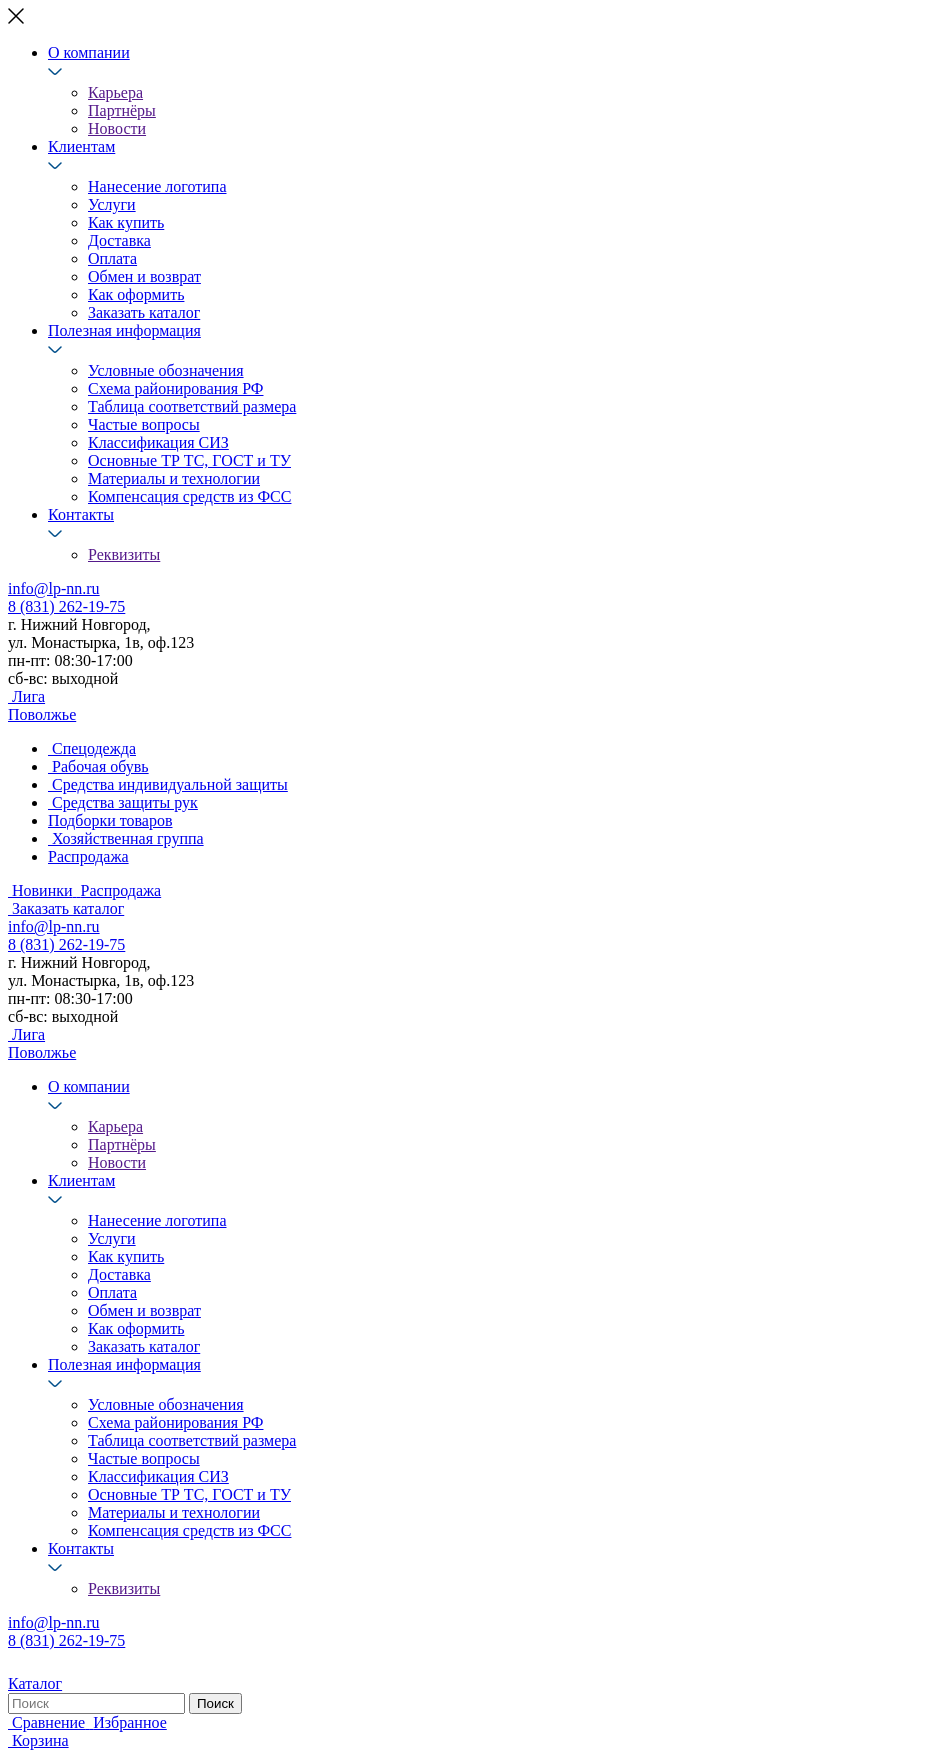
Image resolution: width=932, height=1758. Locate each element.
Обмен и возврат (144, 276)
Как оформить (136, 294)
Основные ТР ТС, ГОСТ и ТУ (189, 460)
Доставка (119, 240)
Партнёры (122, 110)
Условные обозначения (166, 370)
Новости (117, 128)
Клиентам (81, 146)
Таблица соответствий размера (192, 406)
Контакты (81, 514)
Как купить (126, 222)
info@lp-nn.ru (54, 588)
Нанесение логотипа (157, 186)
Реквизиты (124, 554)
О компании (89, 52)
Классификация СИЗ (158, 442)
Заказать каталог (144, 312)
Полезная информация (124, 330)
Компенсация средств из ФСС (189, 496)
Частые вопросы (144, 424)
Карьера (115, 92)
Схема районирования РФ (175, 388)
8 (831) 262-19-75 (66, 606)
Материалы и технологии (174, 478)
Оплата (112, 258)
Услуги (112, 204)
